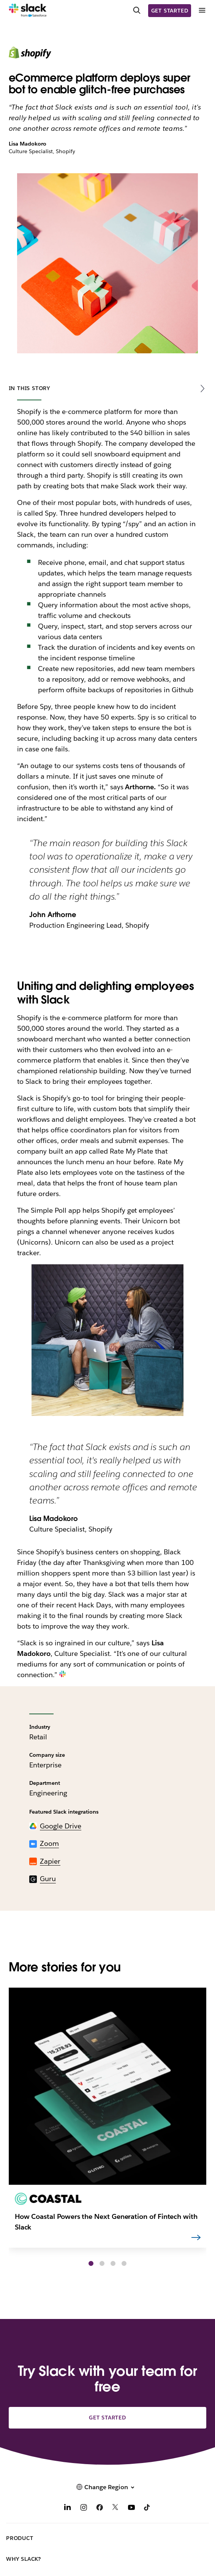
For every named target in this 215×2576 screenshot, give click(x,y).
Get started (169, 10)
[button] (91, 2263)
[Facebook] (99, 2508)
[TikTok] (147, 2508)
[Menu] (201, 10)
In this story (29, 388)
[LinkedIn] (67, 2508)
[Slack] (28, 10)
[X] (115, 2508)
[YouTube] (131, 2508)
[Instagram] (83, 2508)
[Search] (137, 10)
